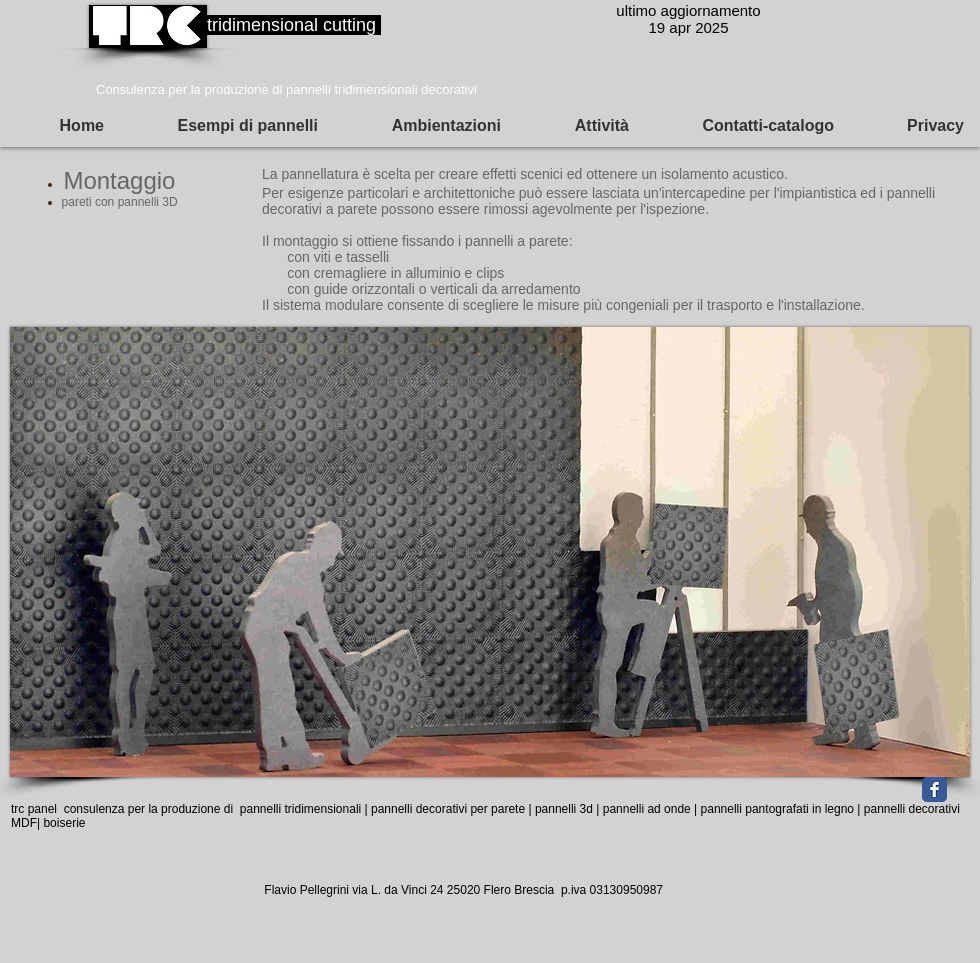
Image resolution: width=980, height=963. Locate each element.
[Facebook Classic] (934, 789)
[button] (60, 126)
